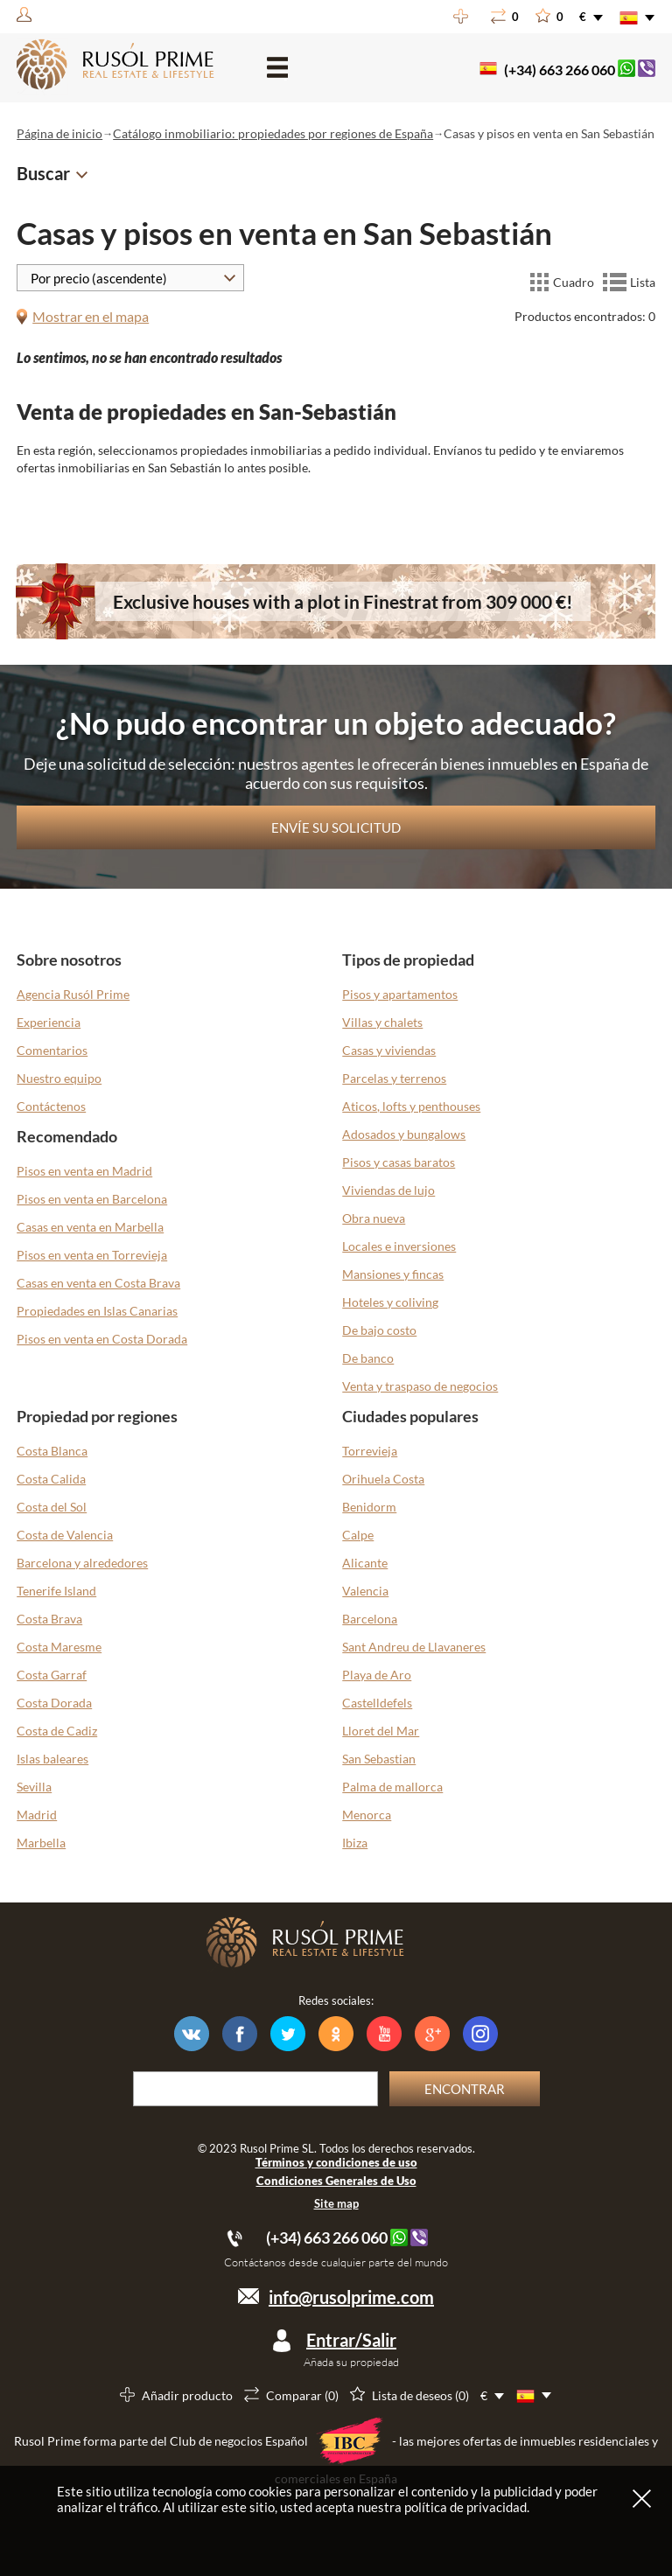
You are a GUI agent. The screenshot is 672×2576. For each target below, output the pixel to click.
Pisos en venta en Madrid (84, 1170)
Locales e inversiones (399, 1246)
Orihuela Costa (383, 1478)
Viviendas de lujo (388, 1190)
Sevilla (34, 1786)
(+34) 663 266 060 (559, 69)
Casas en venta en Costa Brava (98, 1282)
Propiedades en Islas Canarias (97, 1310)
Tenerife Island (56, 1590)
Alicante (365, 1562)
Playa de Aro (376, 1674)
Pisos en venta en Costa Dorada (102, 1338)
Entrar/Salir (351, 2339)
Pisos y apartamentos (400, 994)
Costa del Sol (52, 1506)
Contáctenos (51, 1106)
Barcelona (369, 1618)
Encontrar (464, 2089)
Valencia (365, 1590)
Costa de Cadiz (57, 1730)
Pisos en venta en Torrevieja (92, 1254)
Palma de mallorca (392, 1786)
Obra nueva (373, 1218)
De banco (368, 1358)
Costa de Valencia (65, 1534)
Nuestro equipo (59, 1078)
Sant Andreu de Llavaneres (414, 1646)
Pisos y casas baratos (398, 1162)
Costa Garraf (52, 1674)
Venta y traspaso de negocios (420, 1386)
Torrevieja (369, 1450)
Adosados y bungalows (404, 1134)
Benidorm (369, 1506)
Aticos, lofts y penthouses (411, 1106)
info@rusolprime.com (351, 2296)
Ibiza (355, 1842)
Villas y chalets (382, 1022)
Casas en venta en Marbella (90, 1226)
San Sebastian (379, 1758)
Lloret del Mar (380, 1730)
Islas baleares (52, 1758)
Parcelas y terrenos (394, 1078)
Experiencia (48, 1022)
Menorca (366, 1814)
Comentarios (52, 1050)
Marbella (41, 1842)
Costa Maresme (59, 1646)
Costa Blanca (52, 1450)
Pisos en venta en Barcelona (92, 1198)
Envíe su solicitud (336, 827)
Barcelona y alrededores (82, 1562)
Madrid (37, 1814)
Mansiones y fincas (393, 1274)
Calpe (358, 1534)
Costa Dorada (54, 1702)
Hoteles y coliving (390, 1302)
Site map (336, 2203)
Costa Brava (49, 1618)
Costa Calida (51, 1478)
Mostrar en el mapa (90, 316)
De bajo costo (379, 1330)
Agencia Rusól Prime (73, 994)
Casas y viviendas (389, 1050)
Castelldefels (377, 1702)
